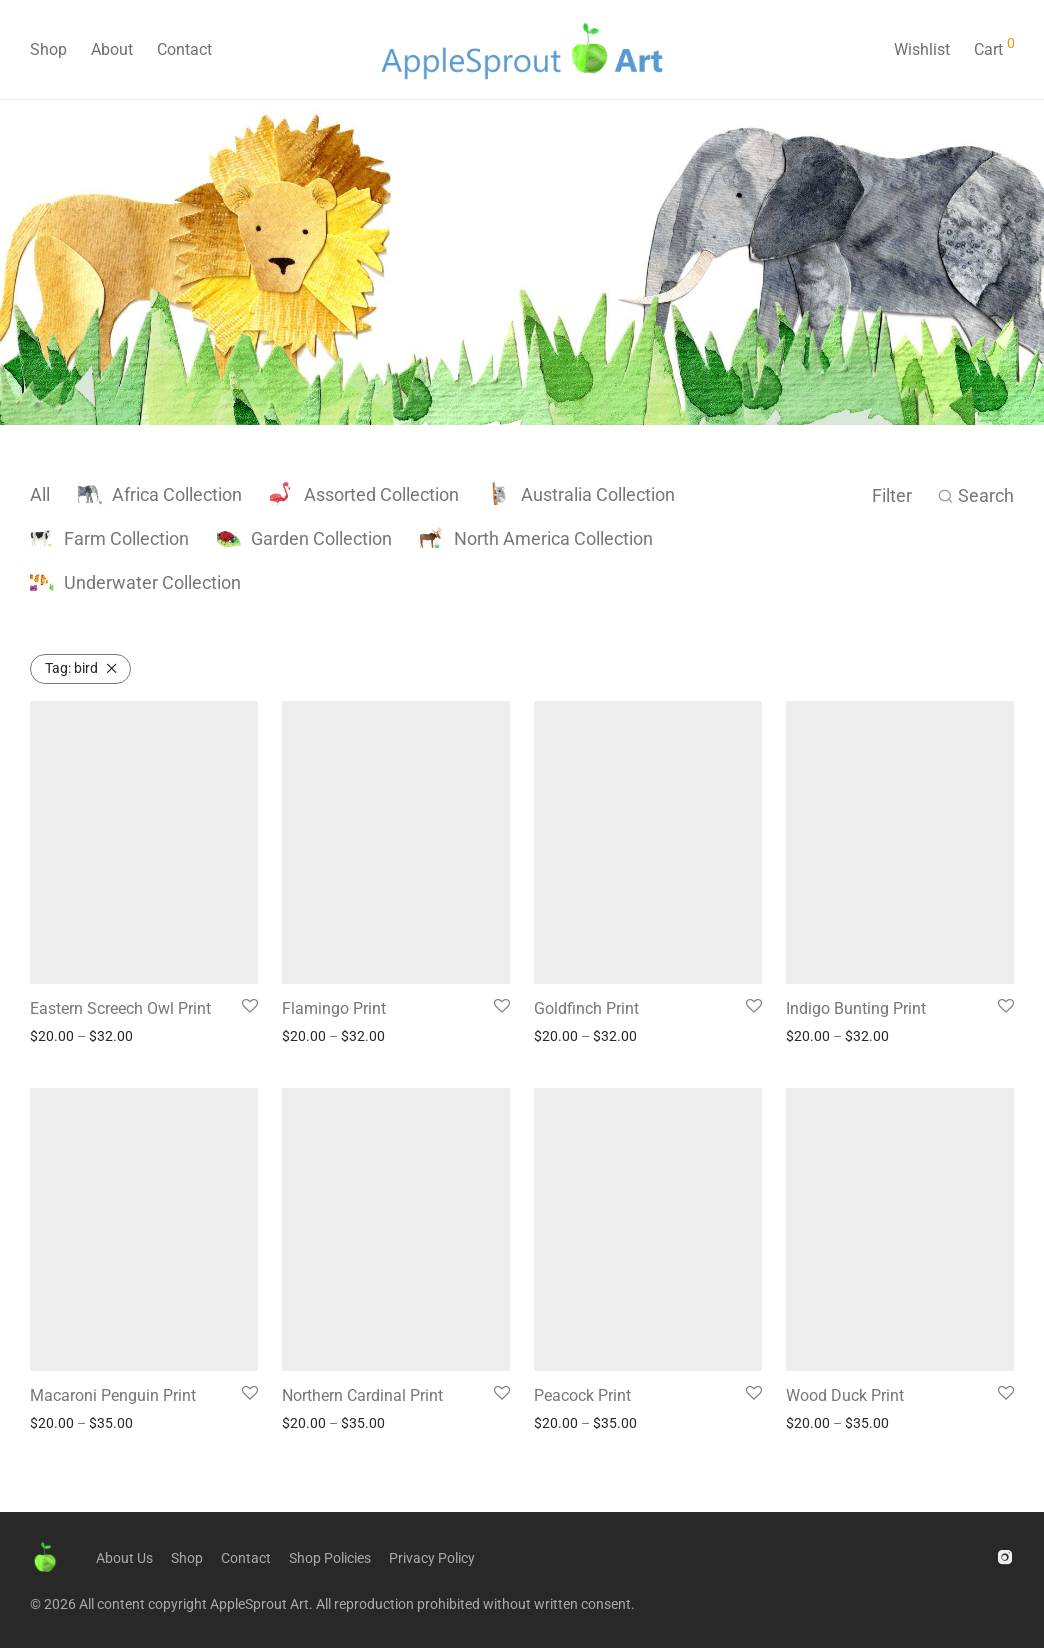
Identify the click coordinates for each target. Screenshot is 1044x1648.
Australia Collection (581, 494)
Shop (48, 49)
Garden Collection (304, 538)
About (112, 49)
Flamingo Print (334, 1008)
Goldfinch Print (586, 1008)
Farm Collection (109, 538)
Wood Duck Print (845, 1395)
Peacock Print (582, 1395)
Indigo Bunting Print (856, 1008)
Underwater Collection (135, 582)
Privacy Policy (432, 1558)
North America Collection (536, 538)
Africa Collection (160, 494)
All (40, 494)
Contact (184, 49)
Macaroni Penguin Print (113, 1395)
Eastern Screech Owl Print (120, 1008)
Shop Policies (330, 1558)
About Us (124, 1558)
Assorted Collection (364, 494)
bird (71, 668)
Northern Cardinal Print (362, 1395)
